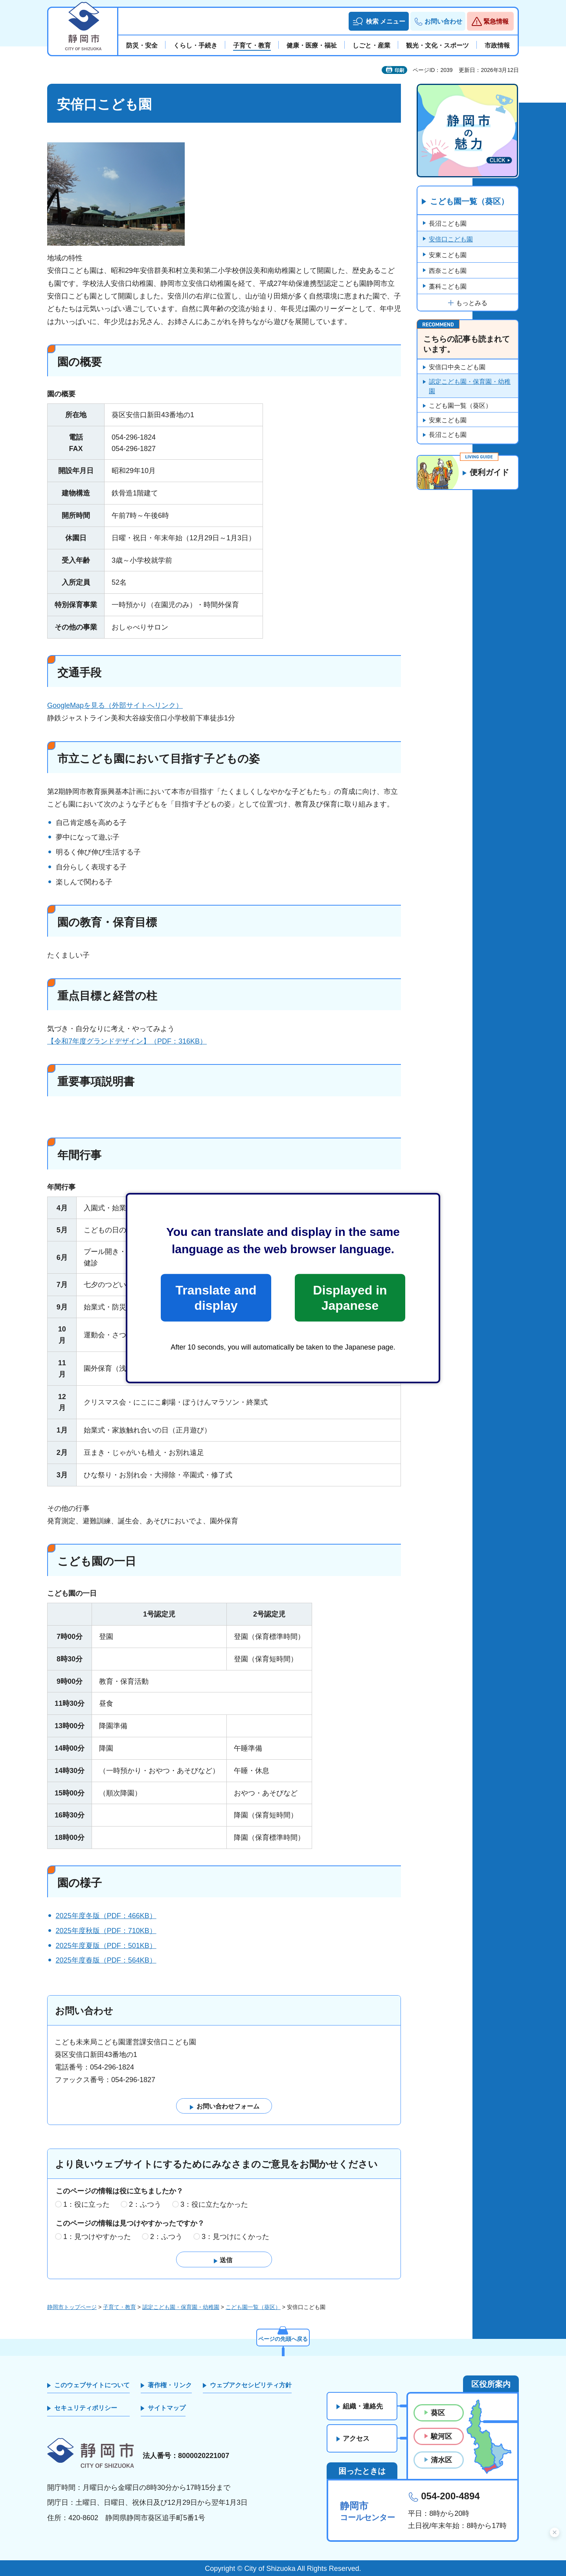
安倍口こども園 (451, 239)
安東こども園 (448, 255)
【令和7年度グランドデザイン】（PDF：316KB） (127, 1041)
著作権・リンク (170, 2385)
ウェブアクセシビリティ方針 (251, 2385)
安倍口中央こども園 (457, 367)
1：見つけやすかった (97, 2237)
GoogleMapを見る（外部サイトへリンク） (115, 705)
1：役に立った (86, 2204)
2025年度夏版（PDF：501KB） (106, 1946)
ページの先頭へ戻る (283, 2339)
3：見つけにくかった (235, 2237)
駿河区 (441, 2436)
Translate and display (215, 1297)
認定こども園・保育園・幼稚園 (470, 386)
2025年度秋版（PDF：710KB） (106, 1931)
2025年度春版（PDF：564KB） (106, 1960)
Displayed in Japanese (350, 1297)
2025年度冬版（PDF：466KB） (106, 1916)
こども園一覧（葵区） (469, 201)
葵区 (438, 2413)
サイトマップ (167, 2408)
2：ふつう (145, 2204)
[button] (379, 21)
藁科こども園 (448, 286)
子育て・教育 (119, 2307)
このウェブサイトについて (92, 2385)
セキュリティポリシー (85, 2408)
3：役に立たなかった (214, 2204)
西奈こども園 (448, 270)
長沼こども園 (448, 223)
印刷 (399, 70)
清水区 (441, 2460)
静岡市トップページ (72, 2307)
